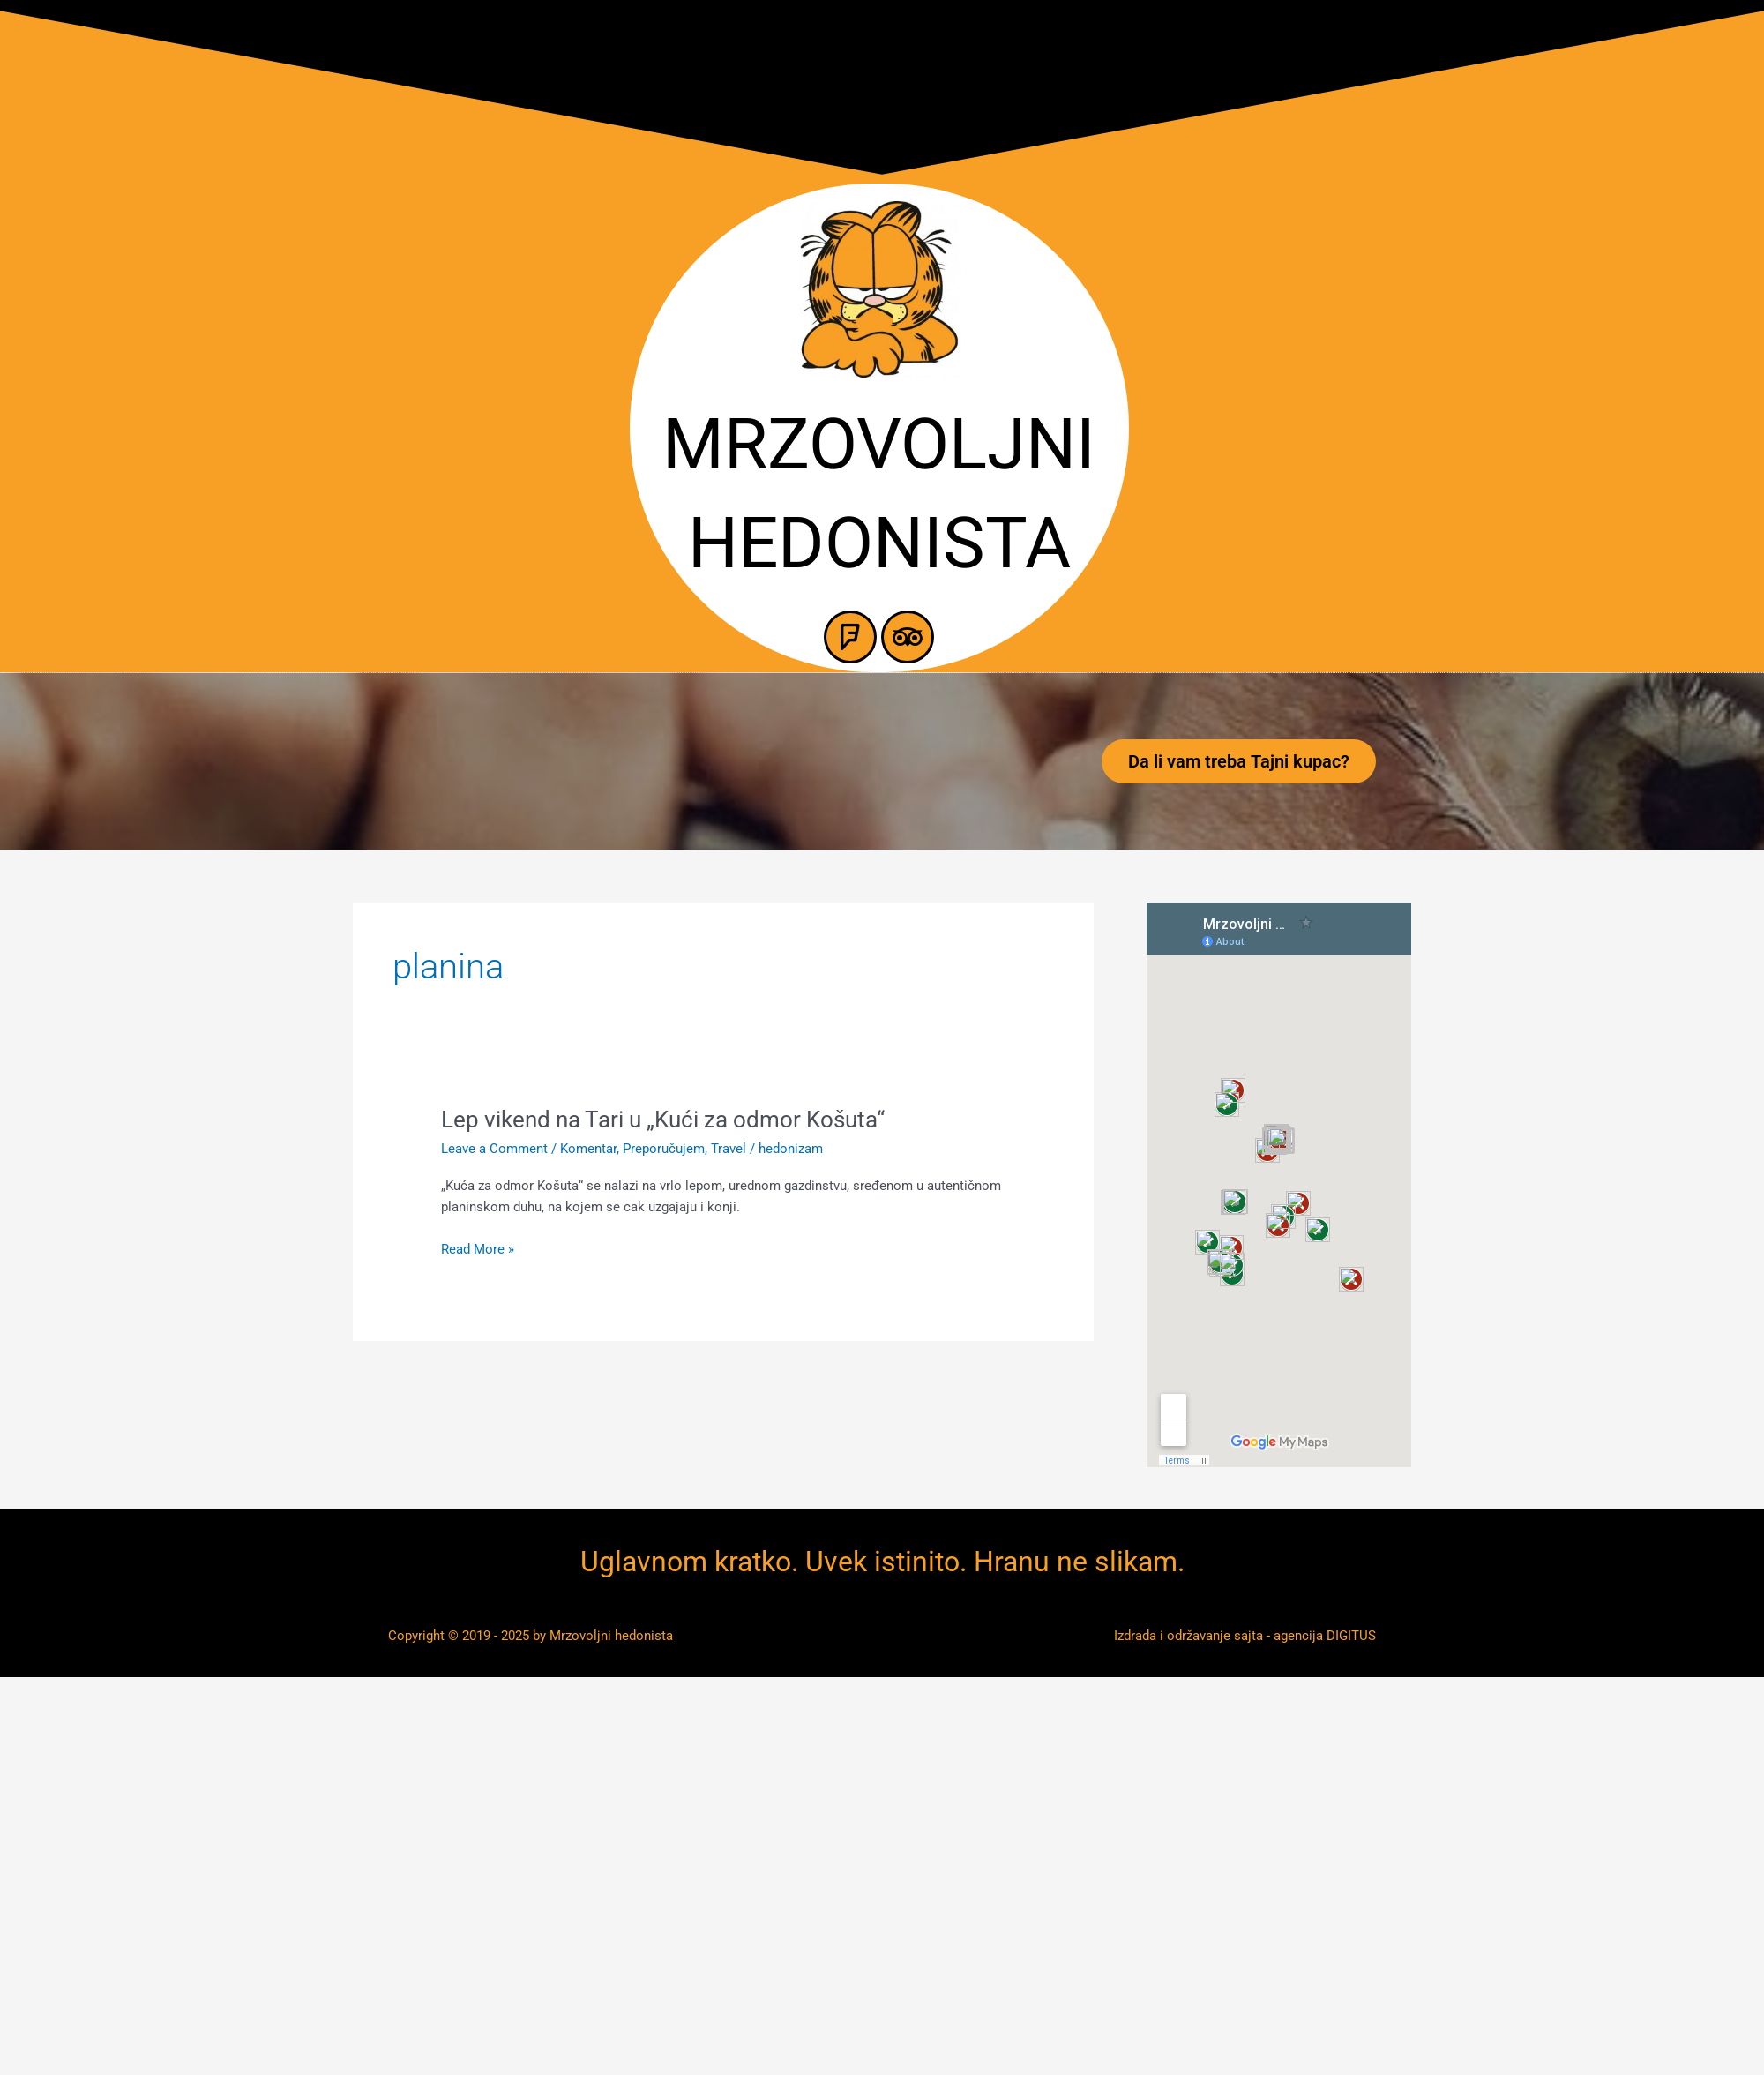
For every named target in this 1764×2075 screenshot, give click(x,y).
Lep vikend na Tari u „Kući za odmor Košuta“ (663, 1119)
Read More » (477, 1250)
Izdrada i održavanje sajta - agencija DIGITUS (1245, 1636)
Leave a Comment (494, 1149)
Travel (728, 1149)
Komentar (588, 1149)
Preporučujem (664, 1149)
